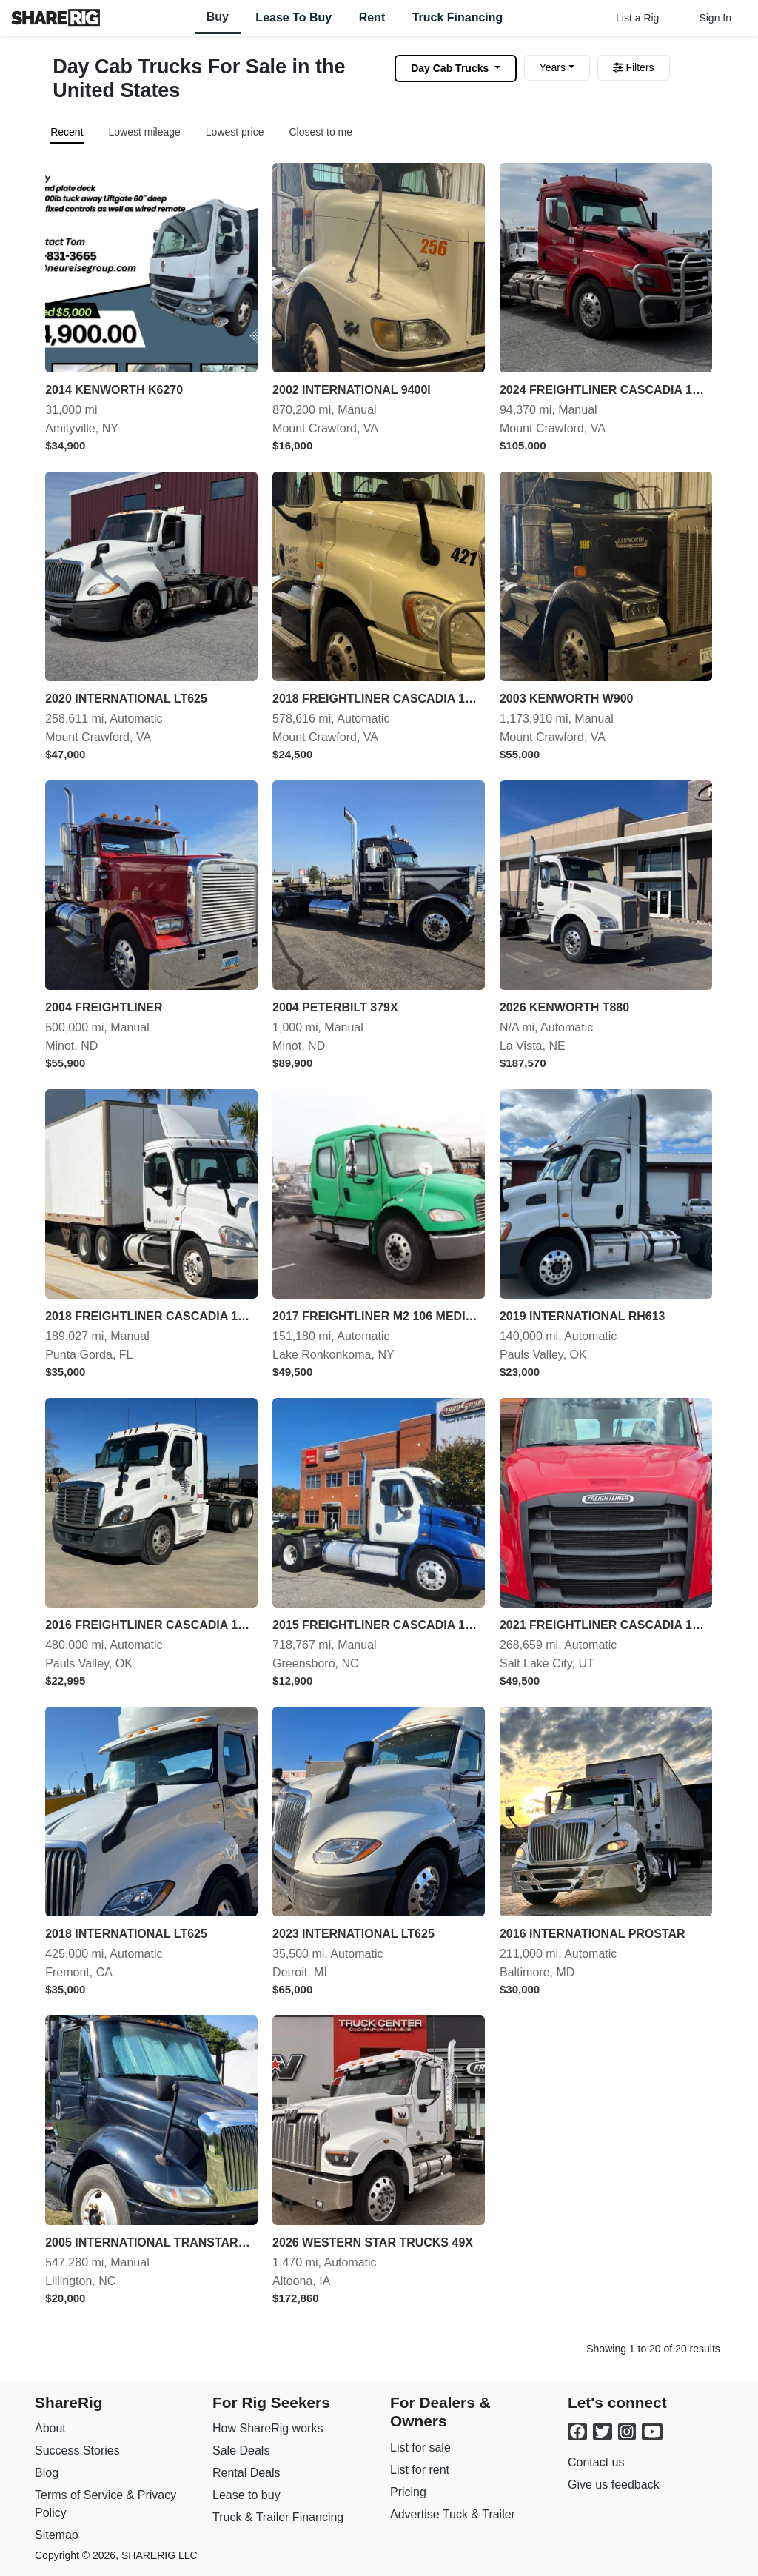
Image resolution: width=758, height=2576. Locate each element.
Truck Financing (457, 17)
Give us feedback (614, 2484)
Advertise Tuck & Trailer (452, 2514)
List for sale (420, 2447)
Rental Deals (246, 2472)
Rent (372, 17)
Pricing (408, 2492)
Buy (218, 16)
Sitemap (56, 2535)
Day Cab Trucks (451, 68)
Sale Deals (240, 2450)
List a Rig (637, 18)
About (50, 2428)
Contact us (596, 2462)
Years (553, 67)
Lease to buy (246, 2495)
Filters (633, 67)
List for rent (419, 2469)
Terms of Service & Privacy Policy (105, 2504)
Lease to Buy (293, 17)
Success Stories (77, 2450)
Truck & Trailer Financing (277, 2517)
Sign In (715, 18)
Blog (46, 2472)
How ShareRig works (267, 2428)
